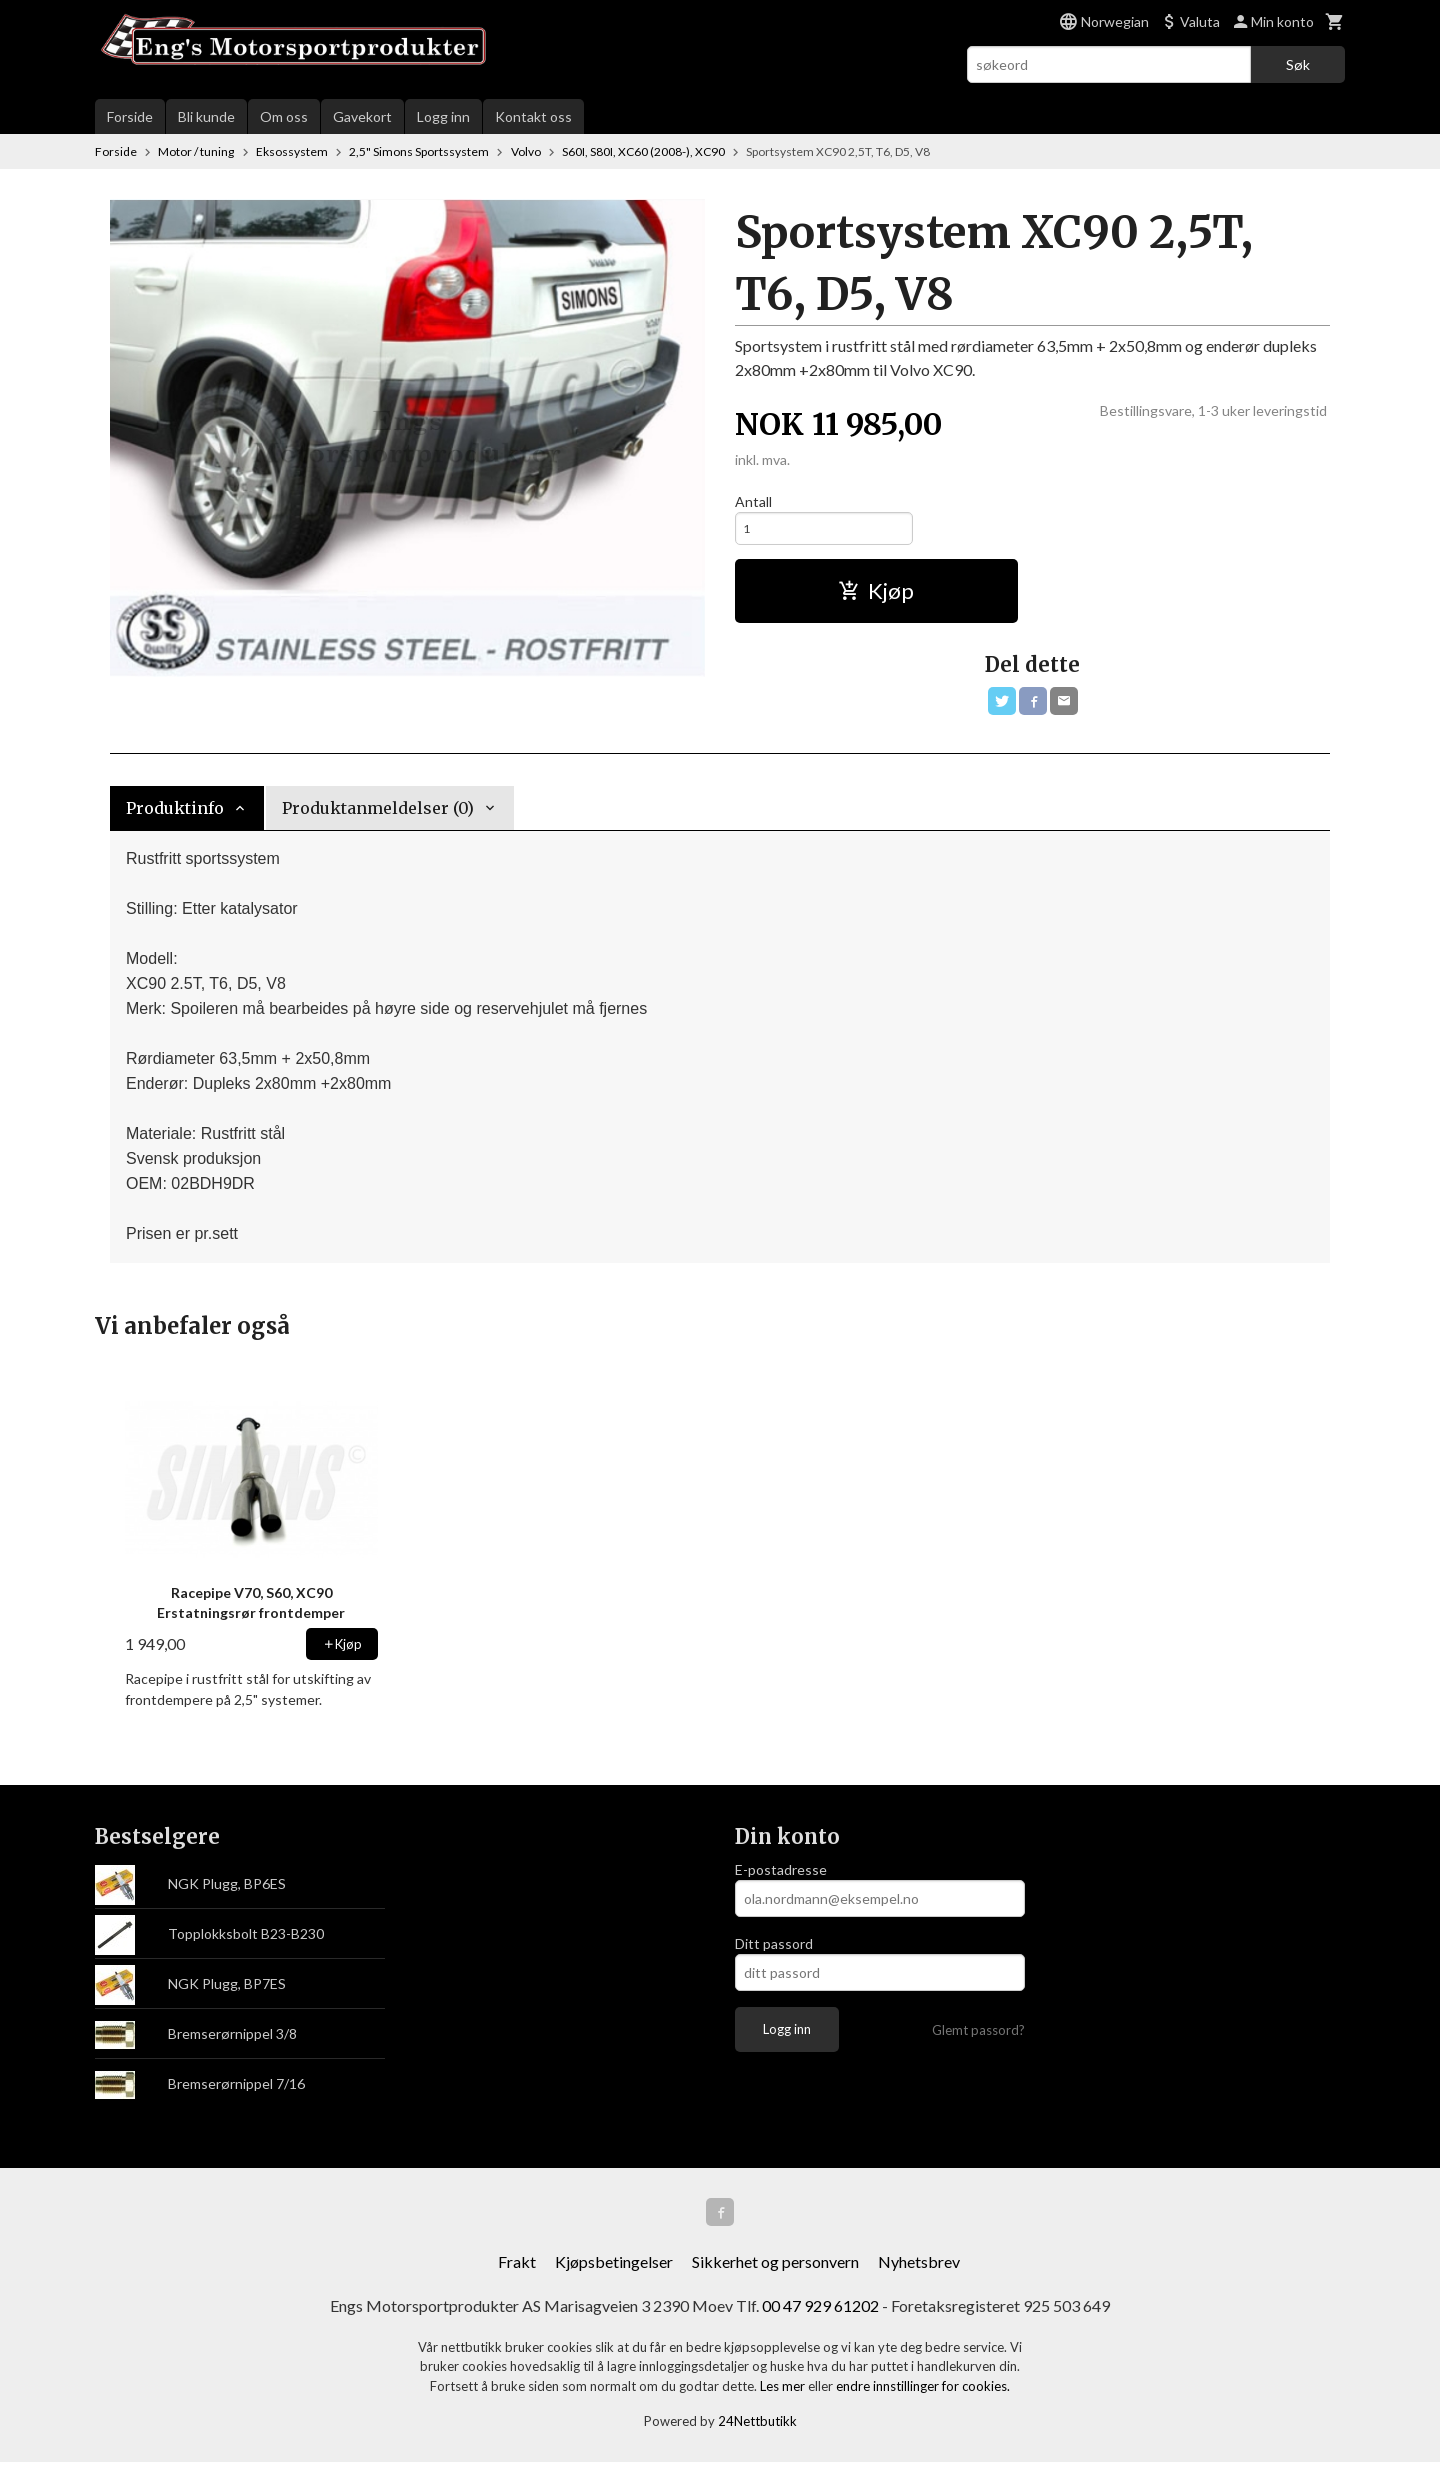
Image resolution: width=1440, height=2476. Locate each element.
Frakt (517, 2275)
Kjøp (876, 596)
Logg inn (443, 116)
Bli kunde (206, 116)
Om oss (284, 116)
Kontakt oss (533, 116)
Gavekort (362, 116)
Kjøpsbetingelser (614, 2275)
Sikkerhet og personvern (775, 2275)
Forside (130, 116)
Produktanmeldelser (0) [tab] (378, 818)
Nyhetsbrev (919, 2275)
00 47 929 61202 (820, 2319)
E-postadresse (781, 1879)
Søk (1298, 64)
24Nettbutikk (757, 2436)
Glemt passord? (978, 2040)
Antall (753, 501)
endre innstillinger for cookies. (923, 2400)
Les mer (784, 2400)
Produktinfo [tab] (175, 818)
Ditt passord (774, 1953)
